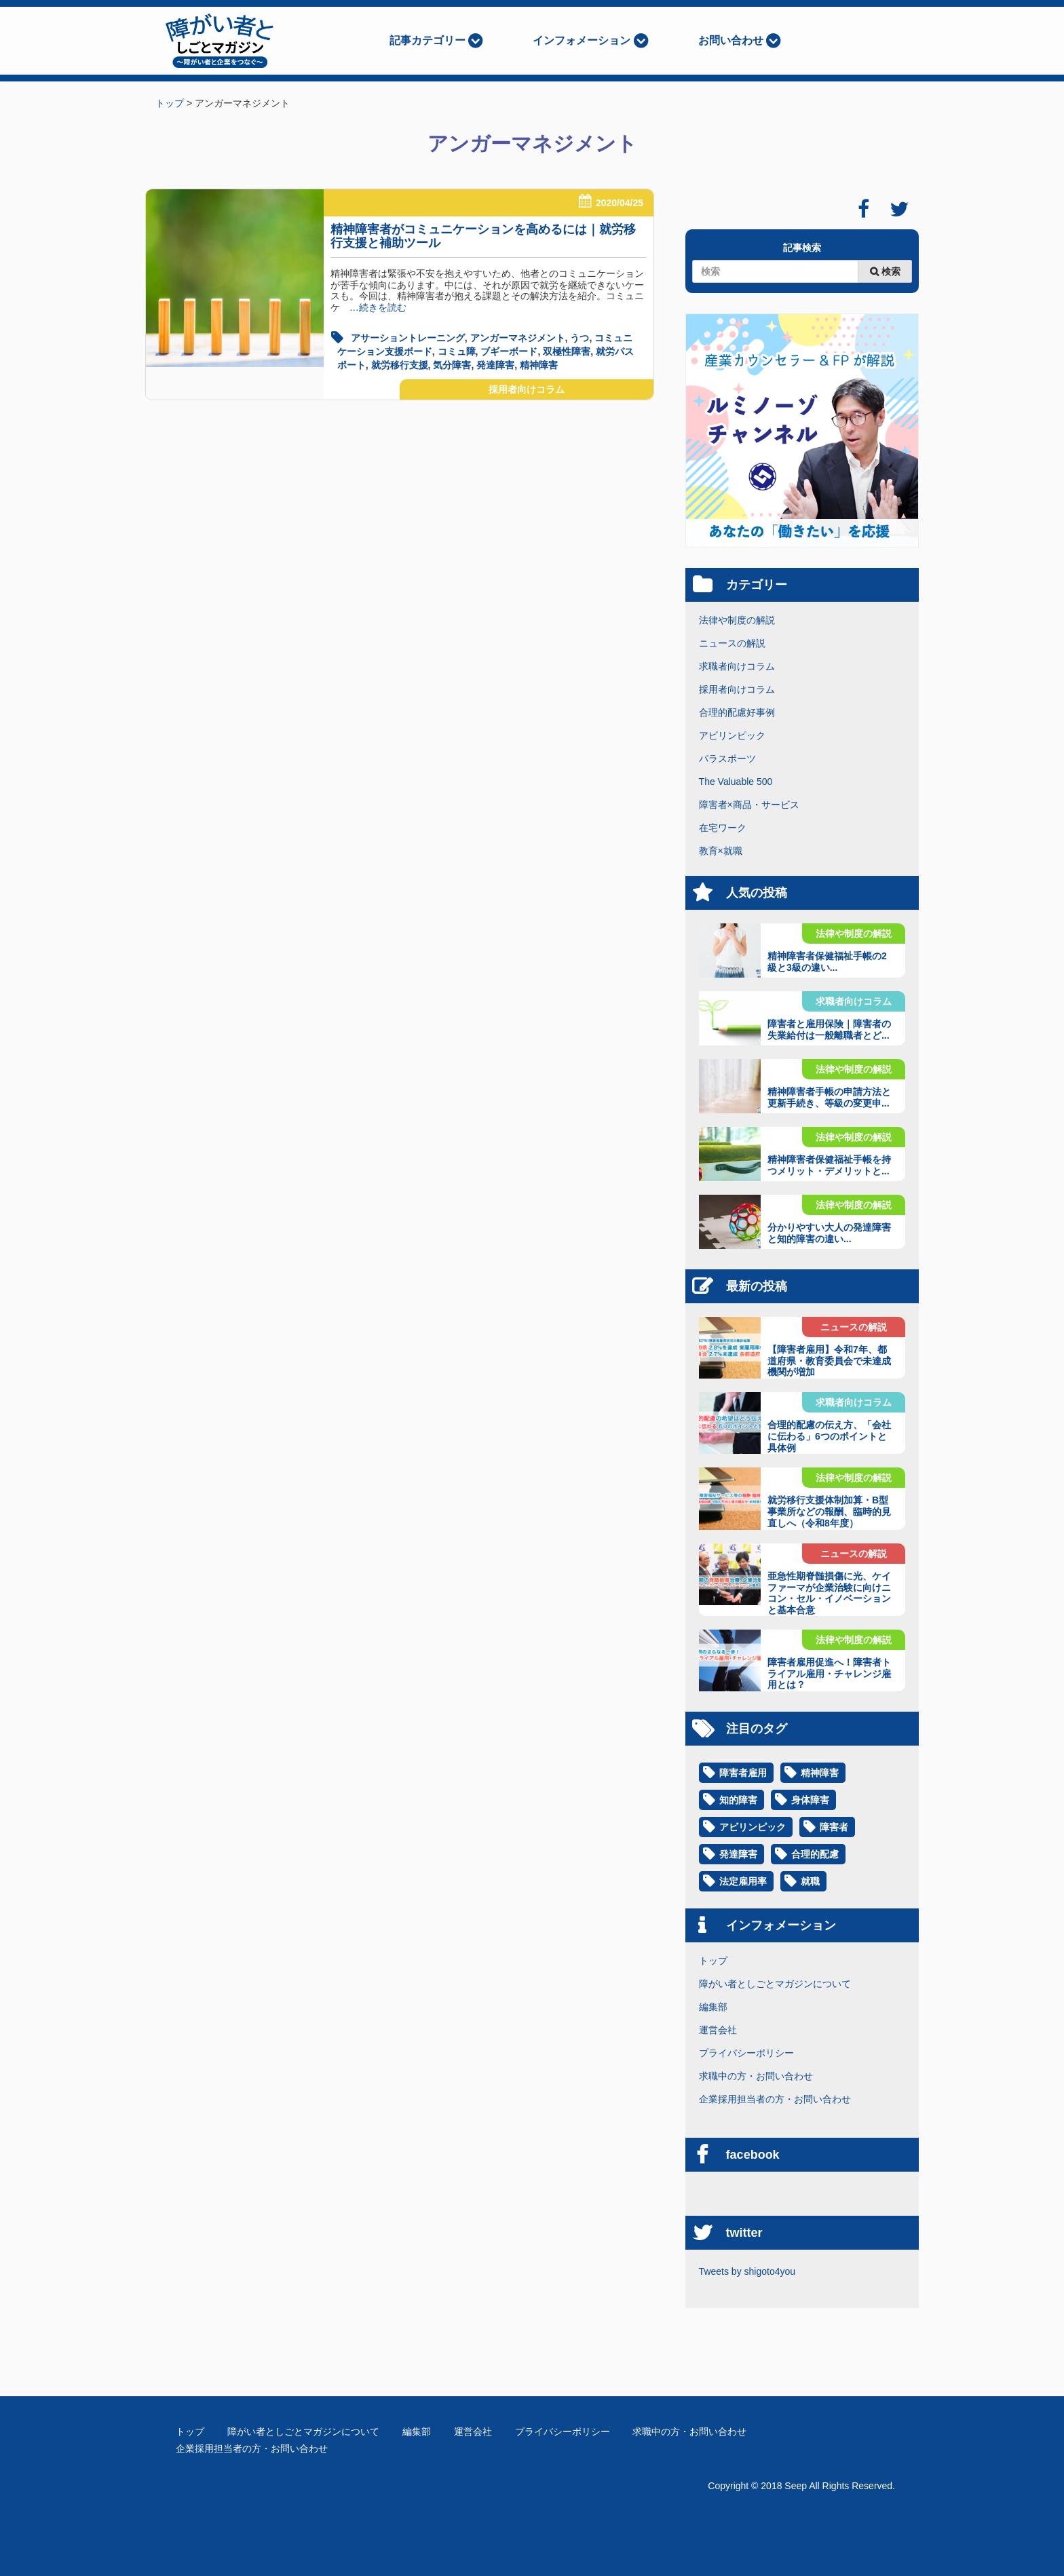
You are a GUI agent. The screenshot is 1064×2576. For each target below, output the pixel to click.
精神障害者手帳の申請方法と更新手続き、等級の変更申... (829, 1097)
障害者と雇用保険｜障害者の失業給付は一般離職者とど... (829, 1029)
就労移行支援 (399, 365)
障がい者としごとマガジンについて (775, 1983)
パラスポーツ (727, 758)
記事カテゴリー (428, 40)
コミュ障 (457, 351)
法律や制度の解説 (737, 620)
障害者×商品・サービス (749, 804)
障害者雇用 (743, 1772)
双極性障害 (566, 351)
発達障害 (495, 365)
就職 (810, 1881)
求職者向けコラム (737, 666)
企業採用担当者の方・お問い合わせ (775, 2099)
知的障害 (738, 1799)
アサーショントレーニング (408, 337)
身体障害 (810, 1799)
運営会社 (718, 2029)
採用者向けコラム (527, 389)
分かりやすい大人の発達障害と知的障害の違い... (829, 1233)
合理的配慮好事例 (737, 712)
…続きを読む (373, 307)
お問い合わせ (730, 40)
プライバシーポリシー (746, 2053)
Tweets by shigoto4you (747, 2271)
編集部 (713, 2006)
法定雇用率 (743, 1881)
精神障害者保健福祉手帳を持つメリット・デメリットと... (829, 1165)
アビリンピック (732, 735)
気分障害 (452, 365)
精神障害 (539, 365)
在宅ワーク (722, 827)
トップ (713, 1960)
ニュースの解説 (732, 643)
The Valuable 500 (736, 781)
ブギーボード (508, 351)
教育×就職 (720, 850)
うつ (579, 337)
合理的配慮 (815, 1854)
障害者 (834, 1827)
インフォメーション (581, 40)
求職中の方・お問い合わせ (756, 2076)
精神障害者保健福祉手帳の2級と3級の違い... (827, 961)
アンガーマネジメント (517, 337)
